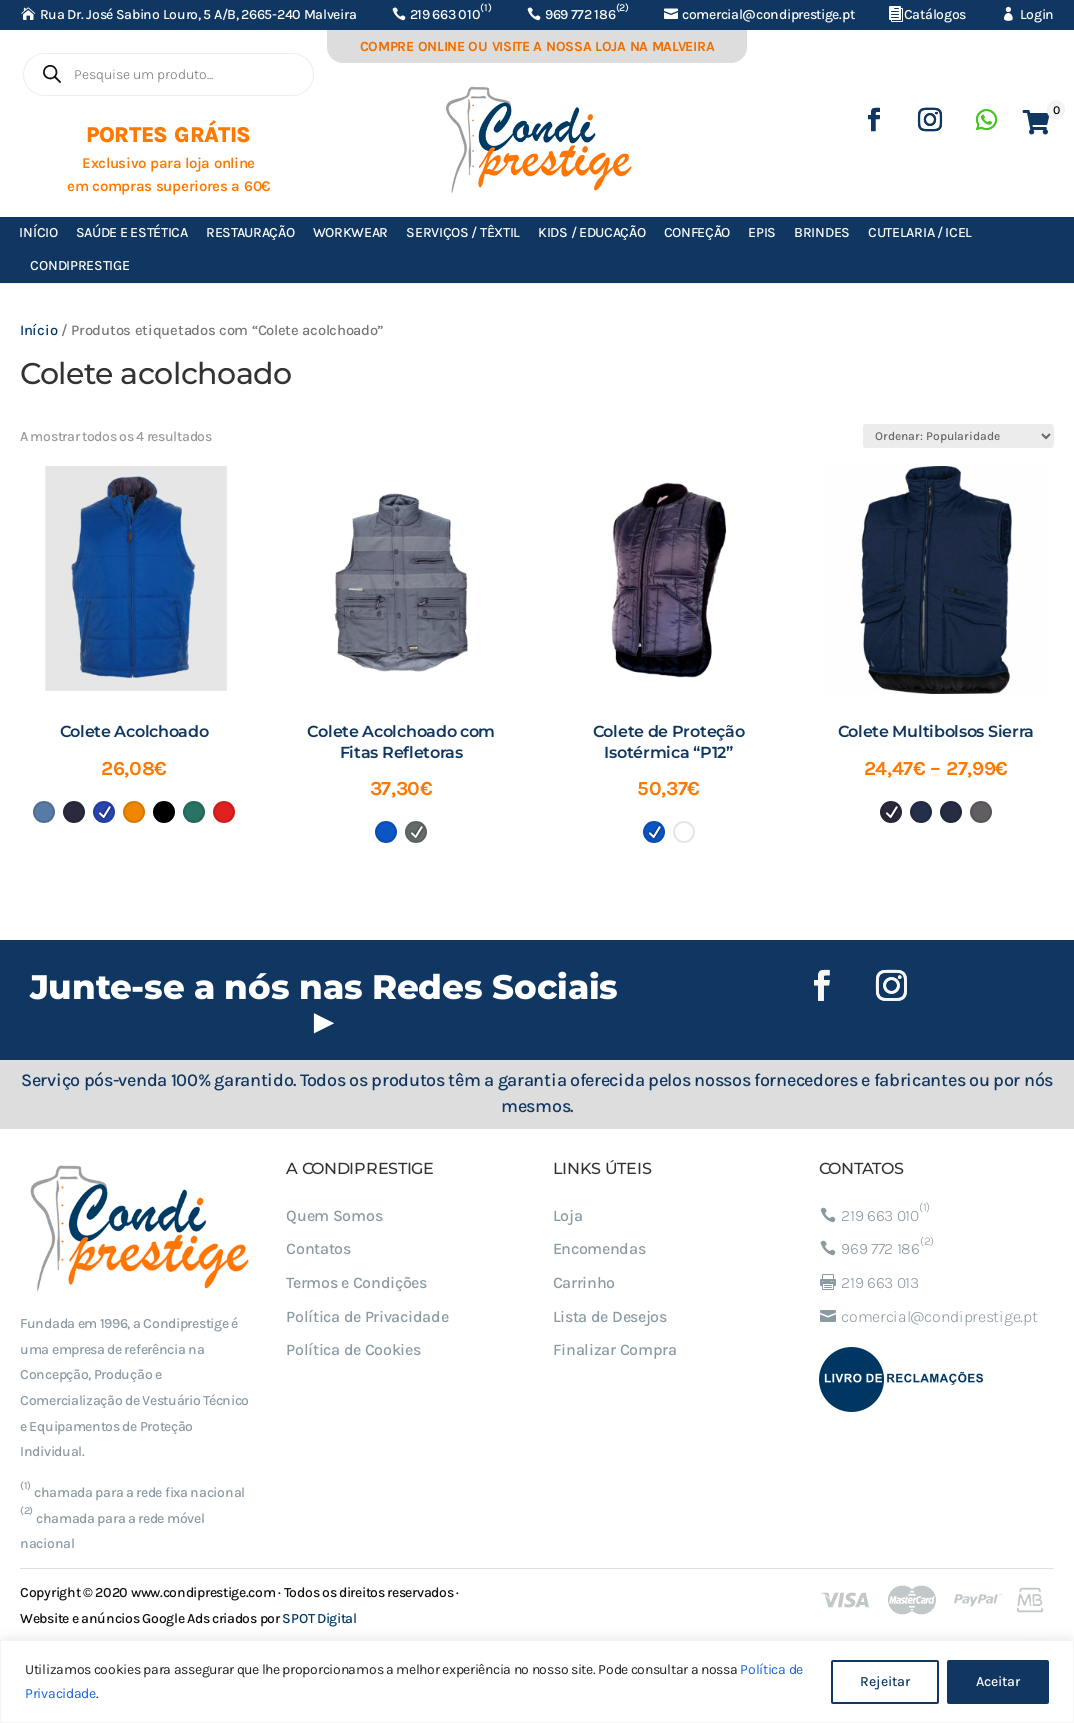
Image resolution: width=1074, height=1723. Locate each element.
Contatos (318, 1248)
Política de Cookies (353, 1349)
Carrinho (584, 1282)
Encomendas (599, 1248)
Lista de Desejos (610, 1316)
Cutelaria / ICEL (920, 232)
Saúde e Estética (132, 232)
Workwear (351, 232)
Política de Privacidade (367, 1316)
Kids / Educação (592, 232)
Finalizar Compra (615, 1349)
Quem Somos (334, 1215)
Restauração (250, 232)
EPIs (762, 232)
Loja (568, 1215)
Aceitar (998, 1681)
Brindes (822, 232)
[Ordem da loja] (958, 436)
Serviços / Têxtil (463, 232)
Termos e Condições (356, 1282)
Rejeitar (885, 1681)
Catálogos (935, 14)
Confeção (697, 232)
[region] (537, 1681)
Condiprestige (79, 265)
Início (38, 232)
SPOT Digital (319, 1618)
